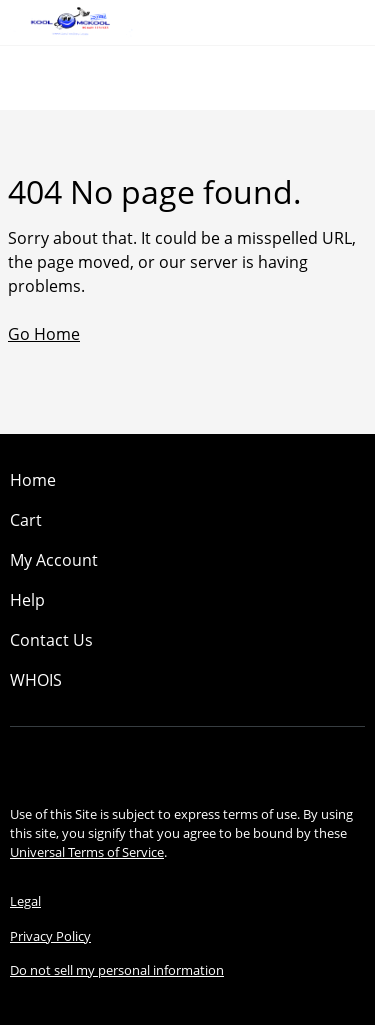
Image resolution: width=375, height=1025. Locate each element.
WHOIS (36, 680)
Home (33, 480)
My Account (54, 560)
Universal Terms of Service (87, 852)
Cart (26, 520)
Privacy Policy (50, 936)
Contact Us (51, 640)
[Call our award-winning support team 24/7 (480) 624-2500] (327, 22)
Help (27, 600)
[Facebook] (156, 761)
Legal (25, 901)
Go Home (44, 334)
